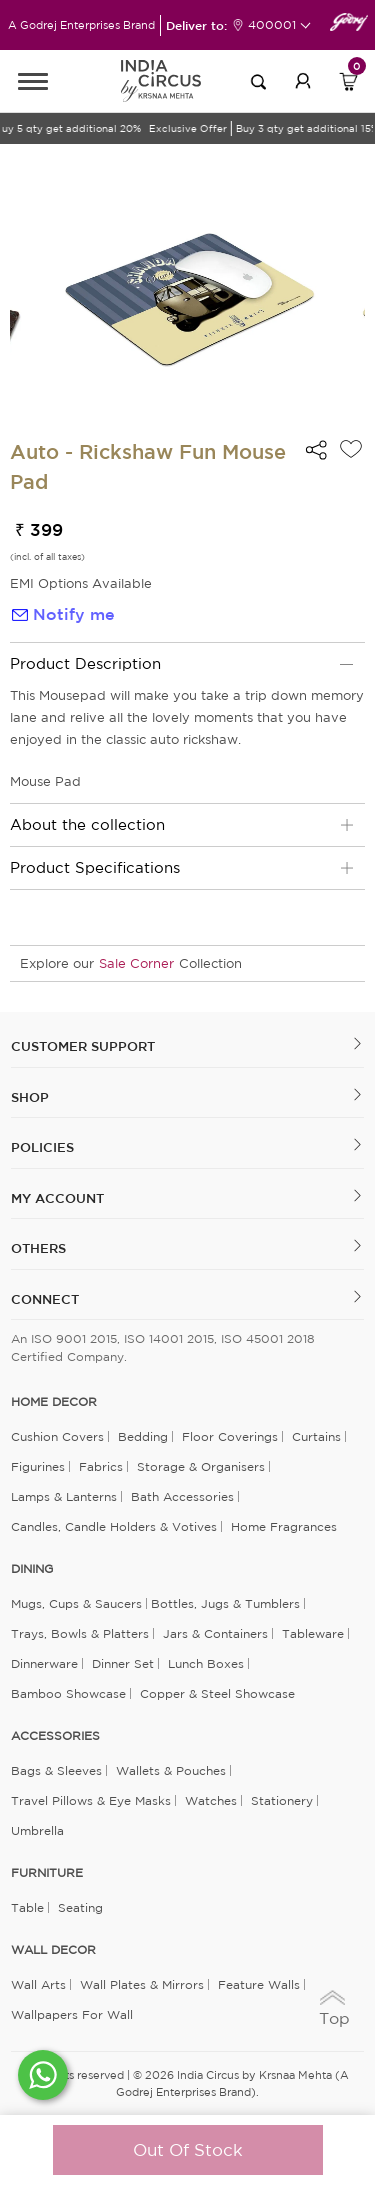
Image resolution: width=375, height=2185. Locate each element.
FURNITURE (47, 1873)
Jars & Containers (215, 1633)
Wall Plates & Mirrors (142, 1984)
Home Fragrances (284, 1526)
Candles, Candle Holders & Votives (114, 1526)
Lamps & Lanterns (64, 1496)
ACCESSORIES (55, 1736)
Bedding (143, 1436)
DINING (32, 1569)
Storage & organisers (201, 1466)
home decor (54, 1402)
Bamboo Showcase (68, 1693)
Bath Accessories (182, 1496)
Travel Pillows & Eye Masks (91, 1800)
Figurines (38, 1466)
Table (27, 1907)
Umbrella (37, 1830)
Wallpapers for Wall (72, 2014)
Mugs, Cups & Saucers (76, 1603)
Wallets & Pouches (171, 1770)
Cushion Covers (57, 1436)
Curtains (316, 1436)
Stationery (282, 1800)
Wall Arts (38, 1984)
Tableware (313, 1633)
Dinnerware (44, 1663)
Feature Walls (259, 1984)
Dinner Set (123, 1663)
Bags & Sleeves (56, 1770)
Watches (211, 1800)
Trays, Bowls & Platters (80, 1633)
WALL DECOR (53, 1950)
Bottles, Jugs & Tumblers (225, 1603)
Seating (80, 1907)
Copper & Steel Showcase (217, 1693)
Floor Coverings (230, 1436)
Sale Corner (136, 963)
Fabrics (101, 1466)
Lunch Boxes (206, 1663)
